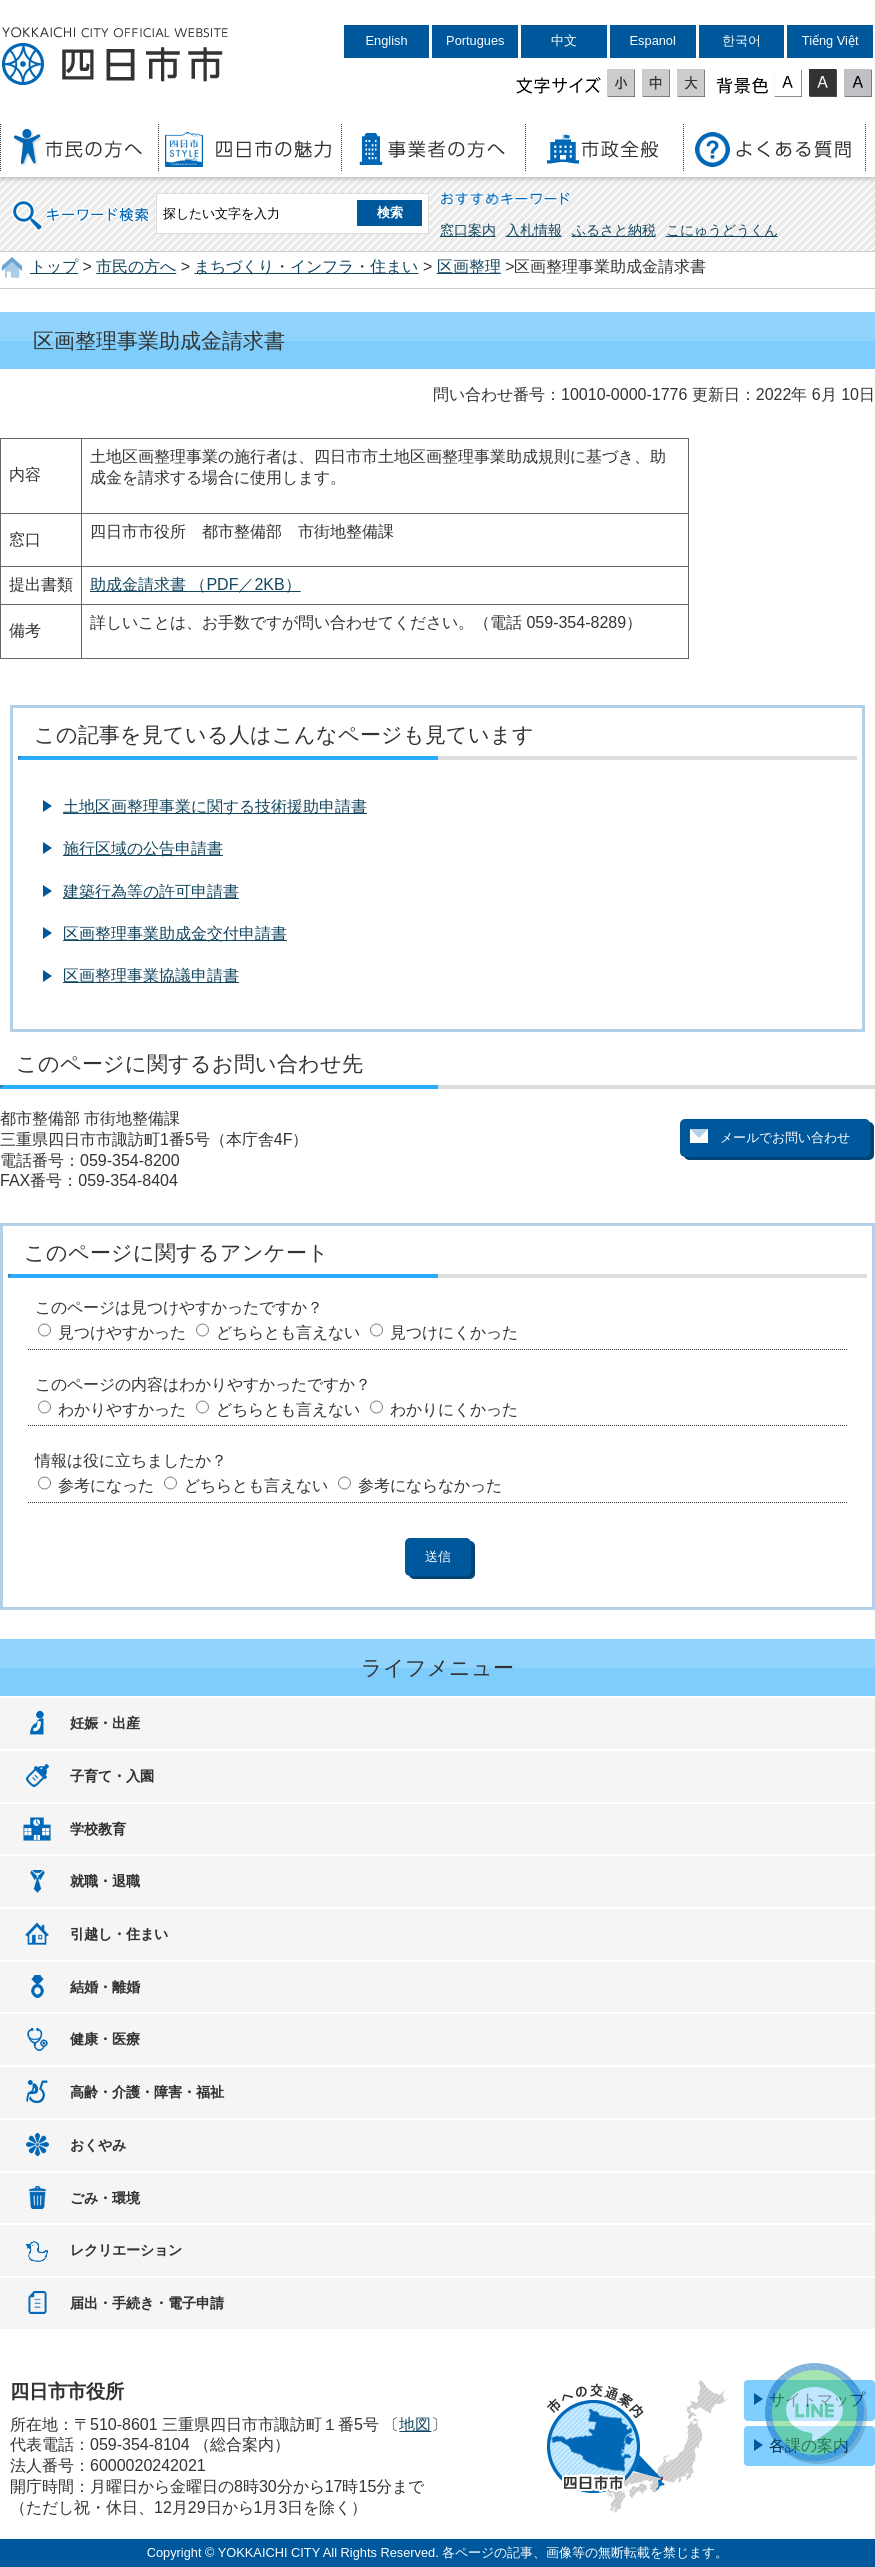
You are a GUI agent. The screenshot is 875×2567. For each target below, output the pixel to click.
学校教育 (98, 1829)
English (387, 40)
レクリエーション (126, 2250)
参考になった (106, 1485)
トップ (54, 266)
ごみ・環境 (105, 2198)
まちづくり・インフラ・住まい (306, 266)
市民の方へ (136, 266)
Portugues (475, 40)
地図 (415, 2424)
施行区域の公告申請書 (143, 848)
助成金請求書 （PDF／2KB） (195, 584)
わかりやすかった (122, 1409)
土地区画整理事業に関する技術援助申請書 (215, 806)
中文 (564, 40)
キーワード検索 (82, 202)
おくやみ (98, 2145)
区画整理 (469, 266)
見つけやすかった (122, 1332)
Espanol (653, 40)
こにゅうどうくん (722, 230)
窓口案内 (468, 230)
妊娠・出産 (105, 1723)
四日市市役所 (115, 57)
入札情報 (534, 230)
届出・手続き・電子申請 (147, 2303)
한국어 (741, 40)
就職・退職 (105, 1881)
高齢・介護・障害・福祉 (147, 2092)
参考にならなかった (430, 1485)
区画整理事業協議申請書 (151, 975)
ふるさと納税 (614, 230)
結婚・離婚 (105, 1987)
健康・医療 (105, 2039)
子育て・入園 (112, 1776)
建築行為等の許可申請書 (151, 891)
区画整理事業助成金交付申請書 (175, 933)
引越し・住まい (119, 1934)
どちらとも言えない (288, 1332)
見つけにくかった (454, 1332)
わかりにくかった (454, 1409)
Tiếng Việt (830, 40)
